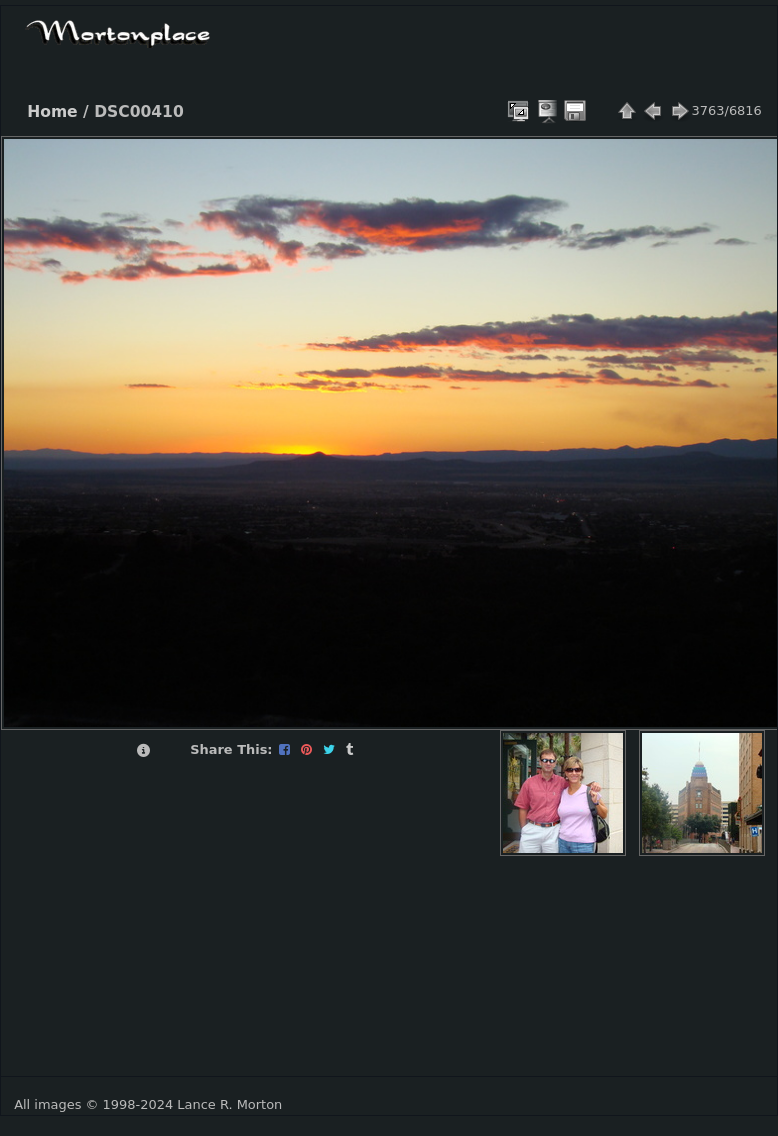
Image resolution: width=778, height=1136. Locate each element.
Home (52, 112)
